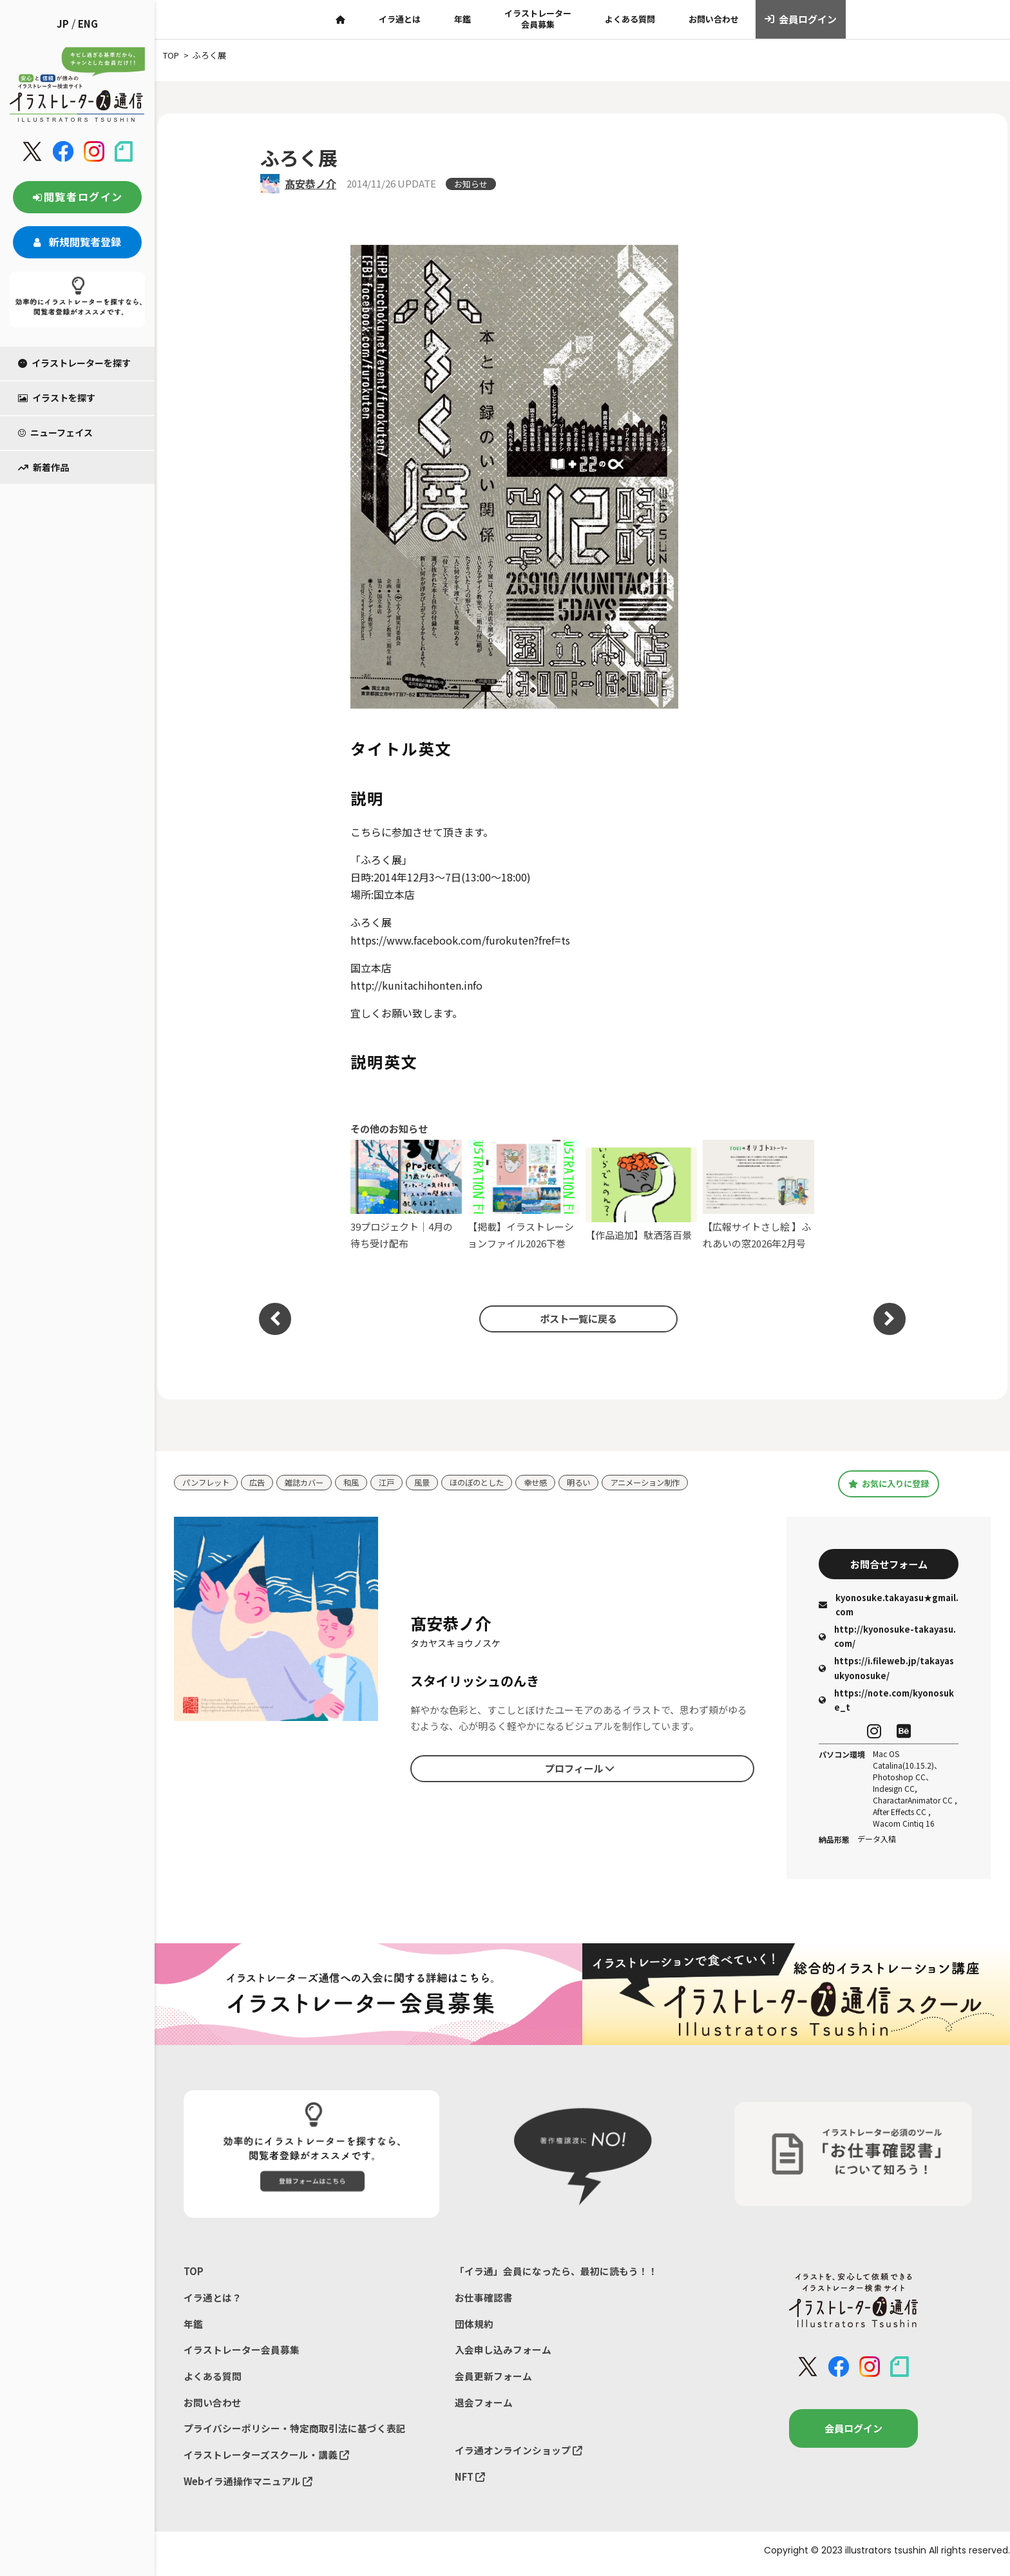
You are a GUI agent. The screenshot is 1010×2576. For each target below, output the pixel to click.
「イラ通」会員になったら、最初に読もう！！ (556, 2273)
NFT (470, 2482)
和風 (360, 1482)
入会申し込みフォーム (503, 2353)
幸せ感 (553, 1482)
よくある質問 (630, 19)
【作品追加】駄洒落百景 (641, 1195)
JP (63, 23)
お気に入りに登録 (888, 1483)
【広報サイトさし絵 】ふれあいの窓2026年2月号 (758, 1195)
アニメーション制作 (668, 1482)
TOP (194, 2273)
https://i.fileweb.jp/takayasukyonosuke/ (886, 1670)
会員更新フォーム (493, 2380)
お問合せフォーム (889, 1565)
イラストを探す (56, 397)
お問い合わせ (714, 19)
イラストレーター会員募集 (537, 18)
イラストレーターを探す (74, 362)
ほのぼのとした (491, 1482)
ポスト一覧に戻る (576, 1319)
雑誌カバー (311, 1482)
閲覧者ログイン (77, 196)
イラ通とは (400, 19)
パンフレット (207, 1482)
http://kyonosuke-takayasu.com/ (887, 1638)
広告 (261, 1482)
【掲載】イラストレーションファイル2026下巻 (523, 1195)
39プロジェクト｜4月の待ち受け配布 (406, 1195)
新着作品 (43, 467)
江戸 (396, 1482)
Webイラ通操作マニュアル (248, 2487)
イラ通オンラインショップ (518, 2455)
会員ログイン (801, 19)
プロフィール (579, 1769)
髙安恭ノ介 (310, 183)
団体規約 (474, 2326)
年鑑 (462, 19)
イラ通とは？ (213, 2300)
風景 (433, 1482)
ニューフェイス (55, 432)
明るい (598, 1482)
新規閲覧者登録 (77, 241)
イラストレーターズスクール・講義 (266, 2460)
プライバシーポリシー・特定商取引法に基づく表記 (295, 2433)
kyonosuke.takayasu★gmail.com (888, 1606)
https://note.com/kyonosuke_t (886, 1702)
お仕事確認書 (484, 2300)
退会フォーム (484, 2407)
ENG (88, 23)
